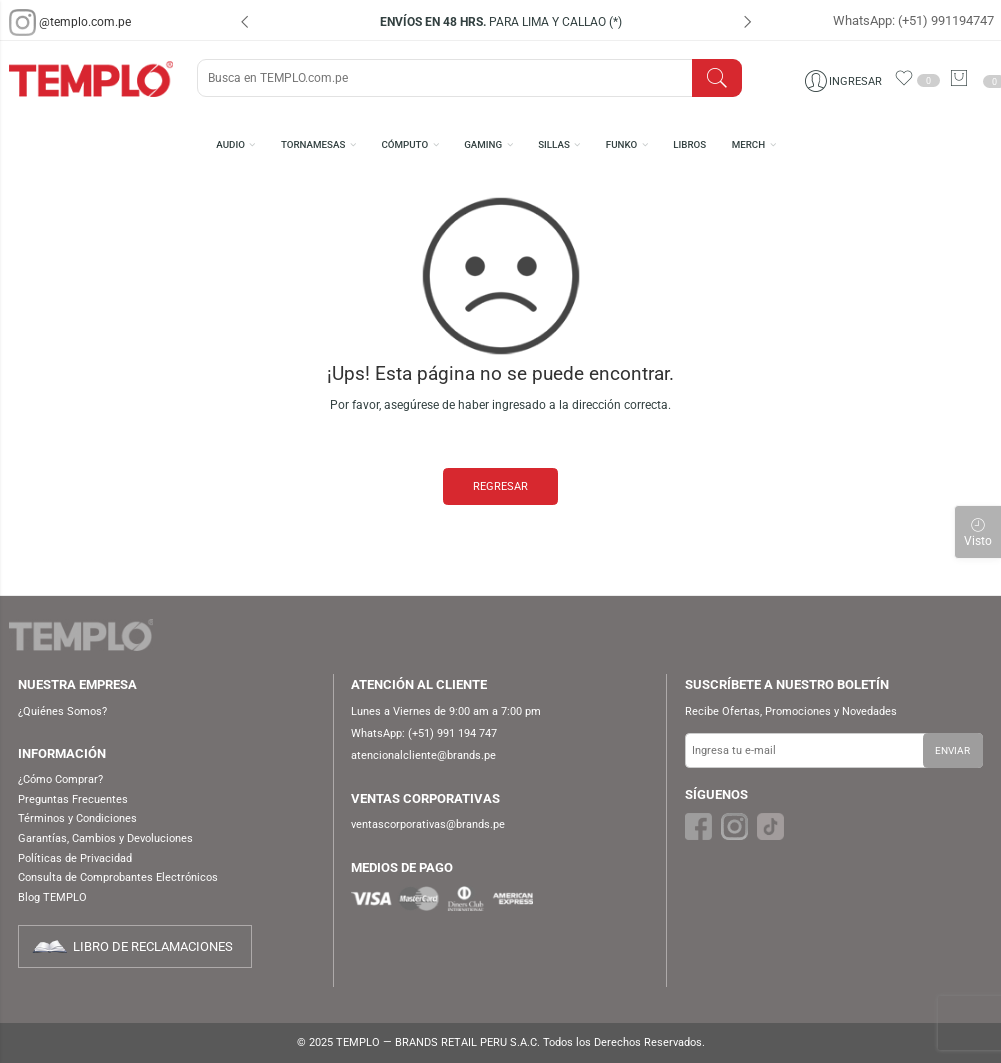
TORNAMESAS (313, 144)
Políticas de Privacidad (75, 858)
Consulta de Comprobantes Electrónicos (118, 877)
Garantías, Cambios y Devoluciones (105, 838)
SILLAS (554, 144)
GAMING (483, 144)
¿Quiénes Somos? (62, 711)
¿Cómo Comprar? (60, 779)
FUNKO (621, 144)
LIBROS (689, 144)
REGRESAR (500, 486)
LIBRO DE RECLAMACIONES (153, 946)
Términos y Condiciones (77, 818)
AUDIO (230, 144)
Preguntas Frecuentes (73, 799)
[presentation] (245, 25)
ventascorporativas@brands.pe (428, 824)
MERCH (748, 144)
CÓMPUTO (404, 144)
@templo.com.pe (85, 22)
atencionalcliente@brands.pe (423, 755)
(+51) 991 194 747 (452, 733)
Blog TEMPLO (52, 897)
